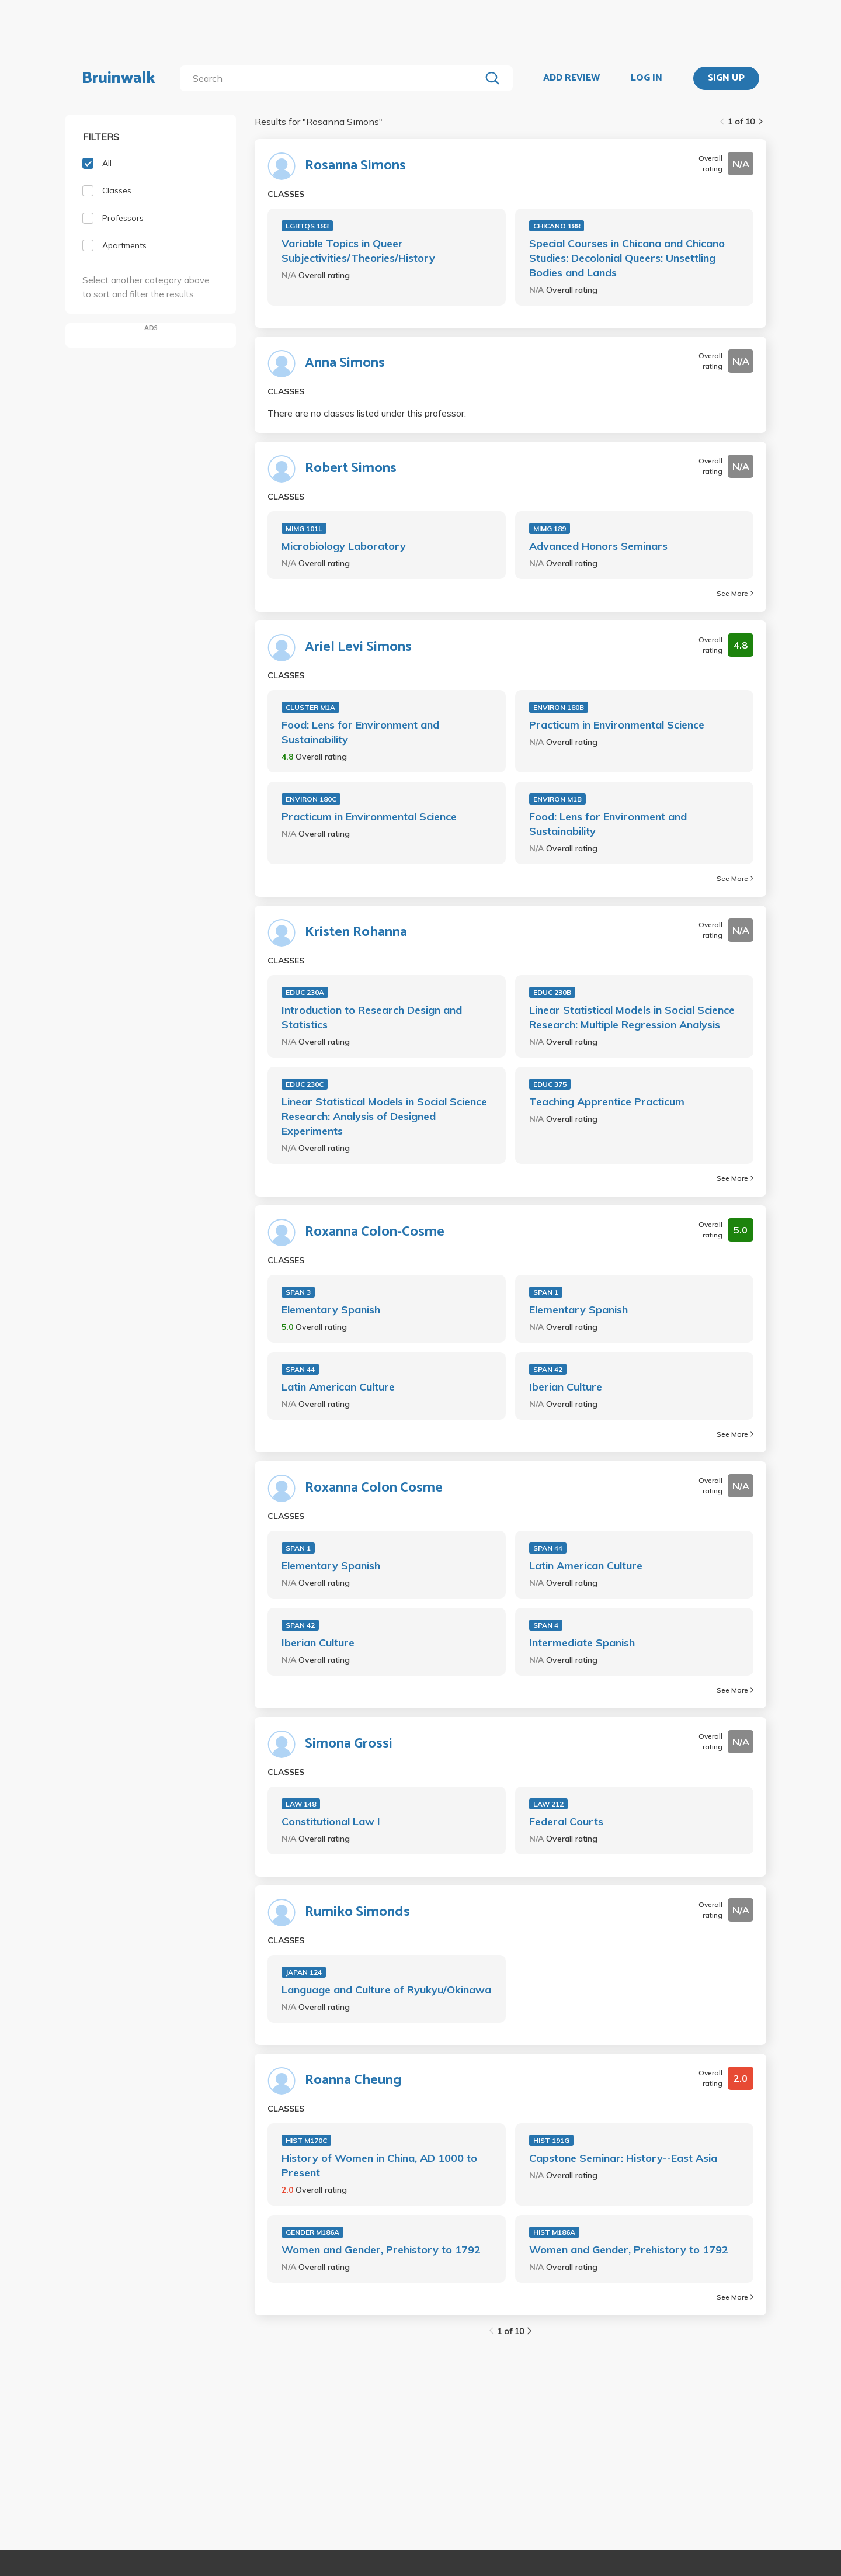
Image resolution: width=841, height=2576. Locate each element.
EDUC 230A (305, 992)
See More (735, 593)
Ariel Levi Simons (358, 647)
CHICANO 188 (556, 225)
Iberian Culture (565, 1386)
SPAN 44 (300, 1369)
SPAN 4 (545, 1625)
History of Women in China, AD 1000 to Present (379, 2165)
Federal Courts (566, 1821)
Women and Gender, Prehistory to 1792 (381, 2249)
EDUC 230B (552, 992)
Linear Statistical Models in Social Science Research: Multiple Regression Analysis (632, 1017)
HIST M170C (306, 2140)
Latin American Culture (338, 1386)
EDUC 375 (550, 1084)
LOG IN (646, 78)
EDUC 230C (305, 1084)
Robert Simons (351, 468)
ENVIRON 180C (311, 799)
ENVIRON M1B (557, 799)
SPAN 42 (547, 1369)
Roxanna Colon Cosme (374, 1488)
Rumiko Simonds (357, 1912)
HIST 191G (551, 2140)
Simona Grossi (348, 1744)
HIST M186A (554, 2232)
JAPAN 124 (304, 1972)
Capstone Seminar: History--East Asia (623, 2158)
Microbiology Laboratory (344, 546)
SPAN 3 (298, 1292)
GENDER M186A (312, 2232)
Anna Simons (345, 363)
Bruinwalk (118, 78)
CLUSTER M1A (310, 707)
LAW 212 (548, 1804)
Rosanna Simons (355, 165)
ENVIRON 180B (558, 707)
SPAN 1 (545, 1292)
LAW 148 (301, 1804)
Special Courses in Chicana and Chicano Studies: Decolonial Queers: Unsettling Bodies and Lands (627, 258)
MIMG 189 (549, 528)
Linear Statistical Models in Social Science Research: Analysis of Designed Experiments (384, 1116)
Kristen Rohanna (356, 932)
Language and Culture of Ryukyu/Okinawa (386, 1989)
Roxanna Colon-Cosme (374, 1232)
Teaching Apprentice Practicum (606, 1101)
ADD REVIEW (571, 78)
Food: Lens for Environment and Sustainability (360, 732)
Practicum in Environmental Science (616, 724)
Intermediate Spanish (582, 1642)
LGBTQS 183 (307, 225)
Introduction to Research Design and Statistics (372, 1017)
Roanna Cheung (353, 2080)
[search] (332, 78)
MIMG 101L (304, 528)
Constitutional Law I (331, 1821)
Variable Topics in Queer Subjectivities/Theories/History (358, 251)
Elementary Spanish (331, 1309)
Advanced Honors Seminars (598, 546)
